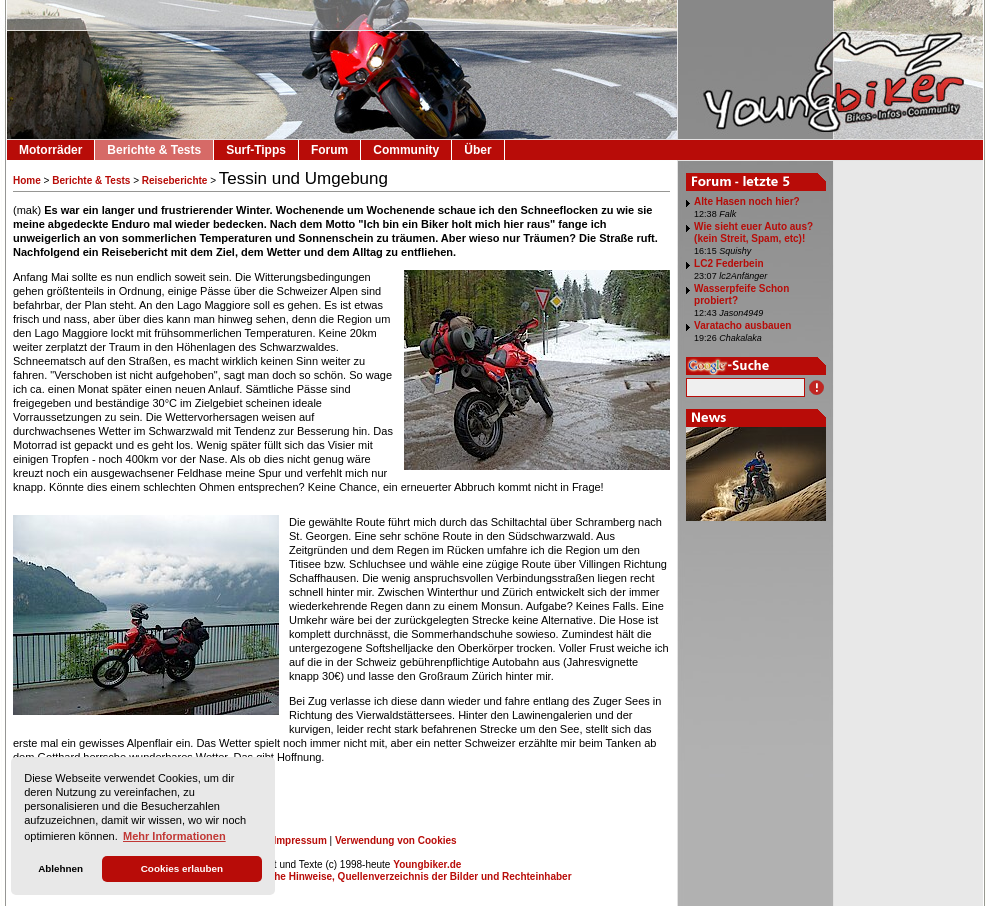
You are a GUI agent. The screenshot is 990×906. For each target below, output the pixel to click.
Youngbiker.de (427, 864)
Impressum (299, 840)
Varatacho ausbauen (742, 325)
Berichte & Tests (154, 150)
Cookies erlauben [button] (182, 868)
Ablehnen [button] (60, 868)
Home (27, 180)
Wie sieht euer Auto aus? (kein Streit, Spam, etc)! (753, 232)
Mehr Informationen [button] (174, 836)
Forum (329, 150)
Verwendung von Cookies (396, 840)
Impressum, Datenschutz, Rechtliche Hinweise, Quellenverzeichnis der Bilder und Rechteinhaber (341, 876)
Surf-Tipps (256, 150)
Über (477, 150)
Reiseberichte (175, 180)
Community (406, 150)
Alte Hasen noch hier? (747, 201)
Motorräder (50, 150)
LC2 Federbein (728, 263)
